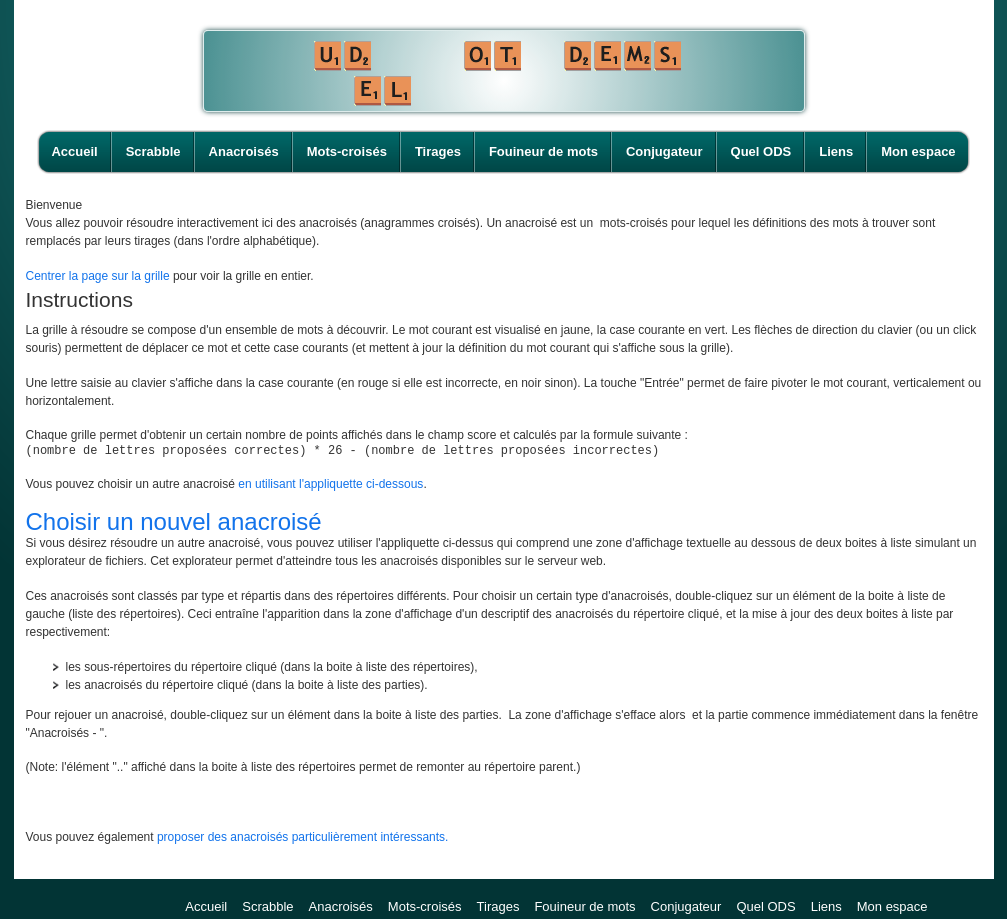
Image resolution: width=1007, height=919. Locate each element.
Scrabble (153, 151)
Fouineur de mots (543, 151)
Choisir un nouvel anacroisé (174, 524)
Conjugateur (664, 151)
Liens (836, 151)
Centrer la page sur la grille (98, 276)
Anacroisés (244, 151)
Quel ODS (761, 151)
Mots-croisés (347, 151)
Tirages (438, 151)
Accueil (74, 151)
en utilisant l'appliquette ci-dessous (330, 487)
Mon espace (918, 151)
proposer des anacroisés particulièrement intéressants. (302, 840)
